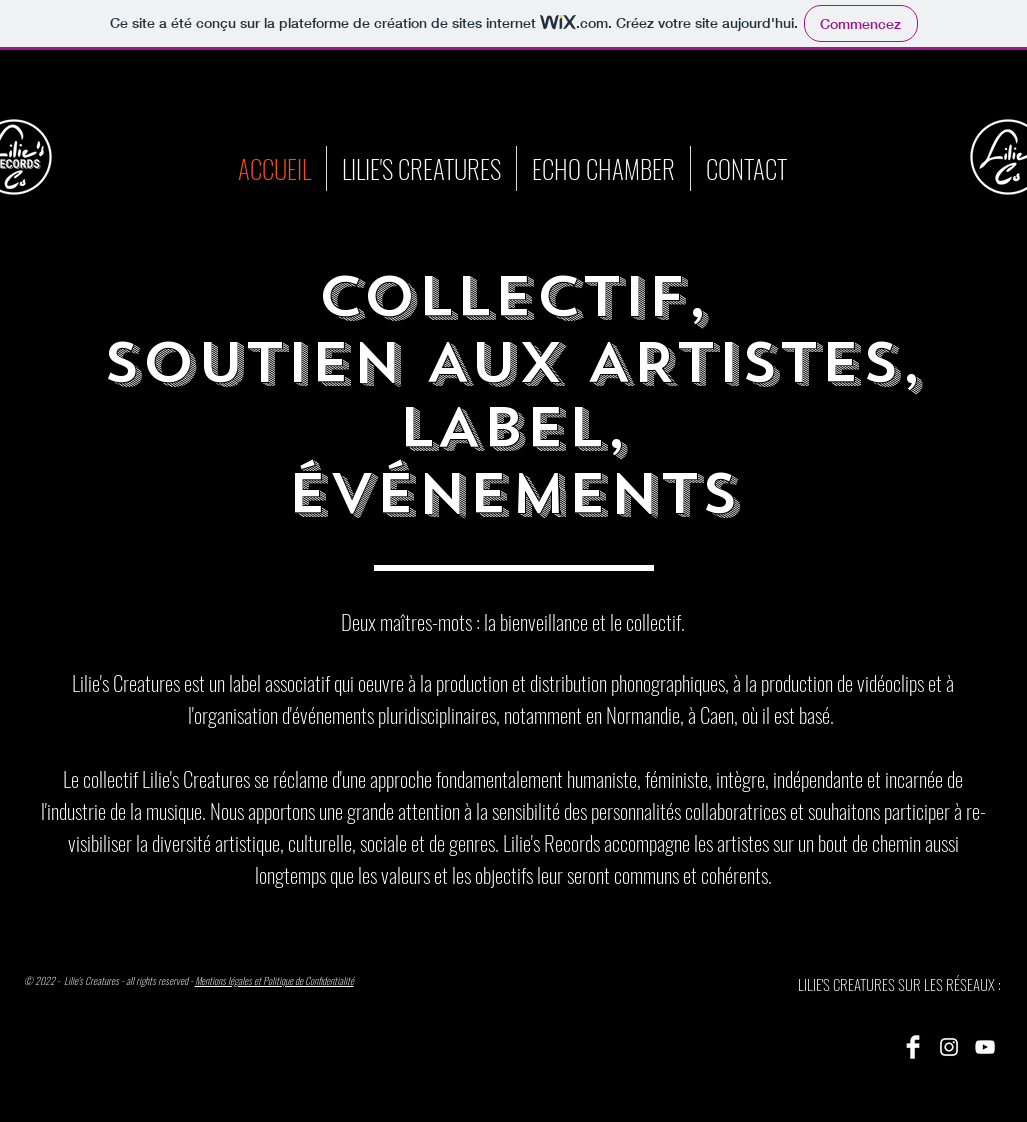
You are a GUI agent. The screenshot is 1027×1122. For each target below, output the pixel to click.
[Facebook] (913, 1047)
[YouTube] (985, 1047)
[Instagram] (949, 1047)
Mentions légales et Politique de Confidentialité (274, 980)
